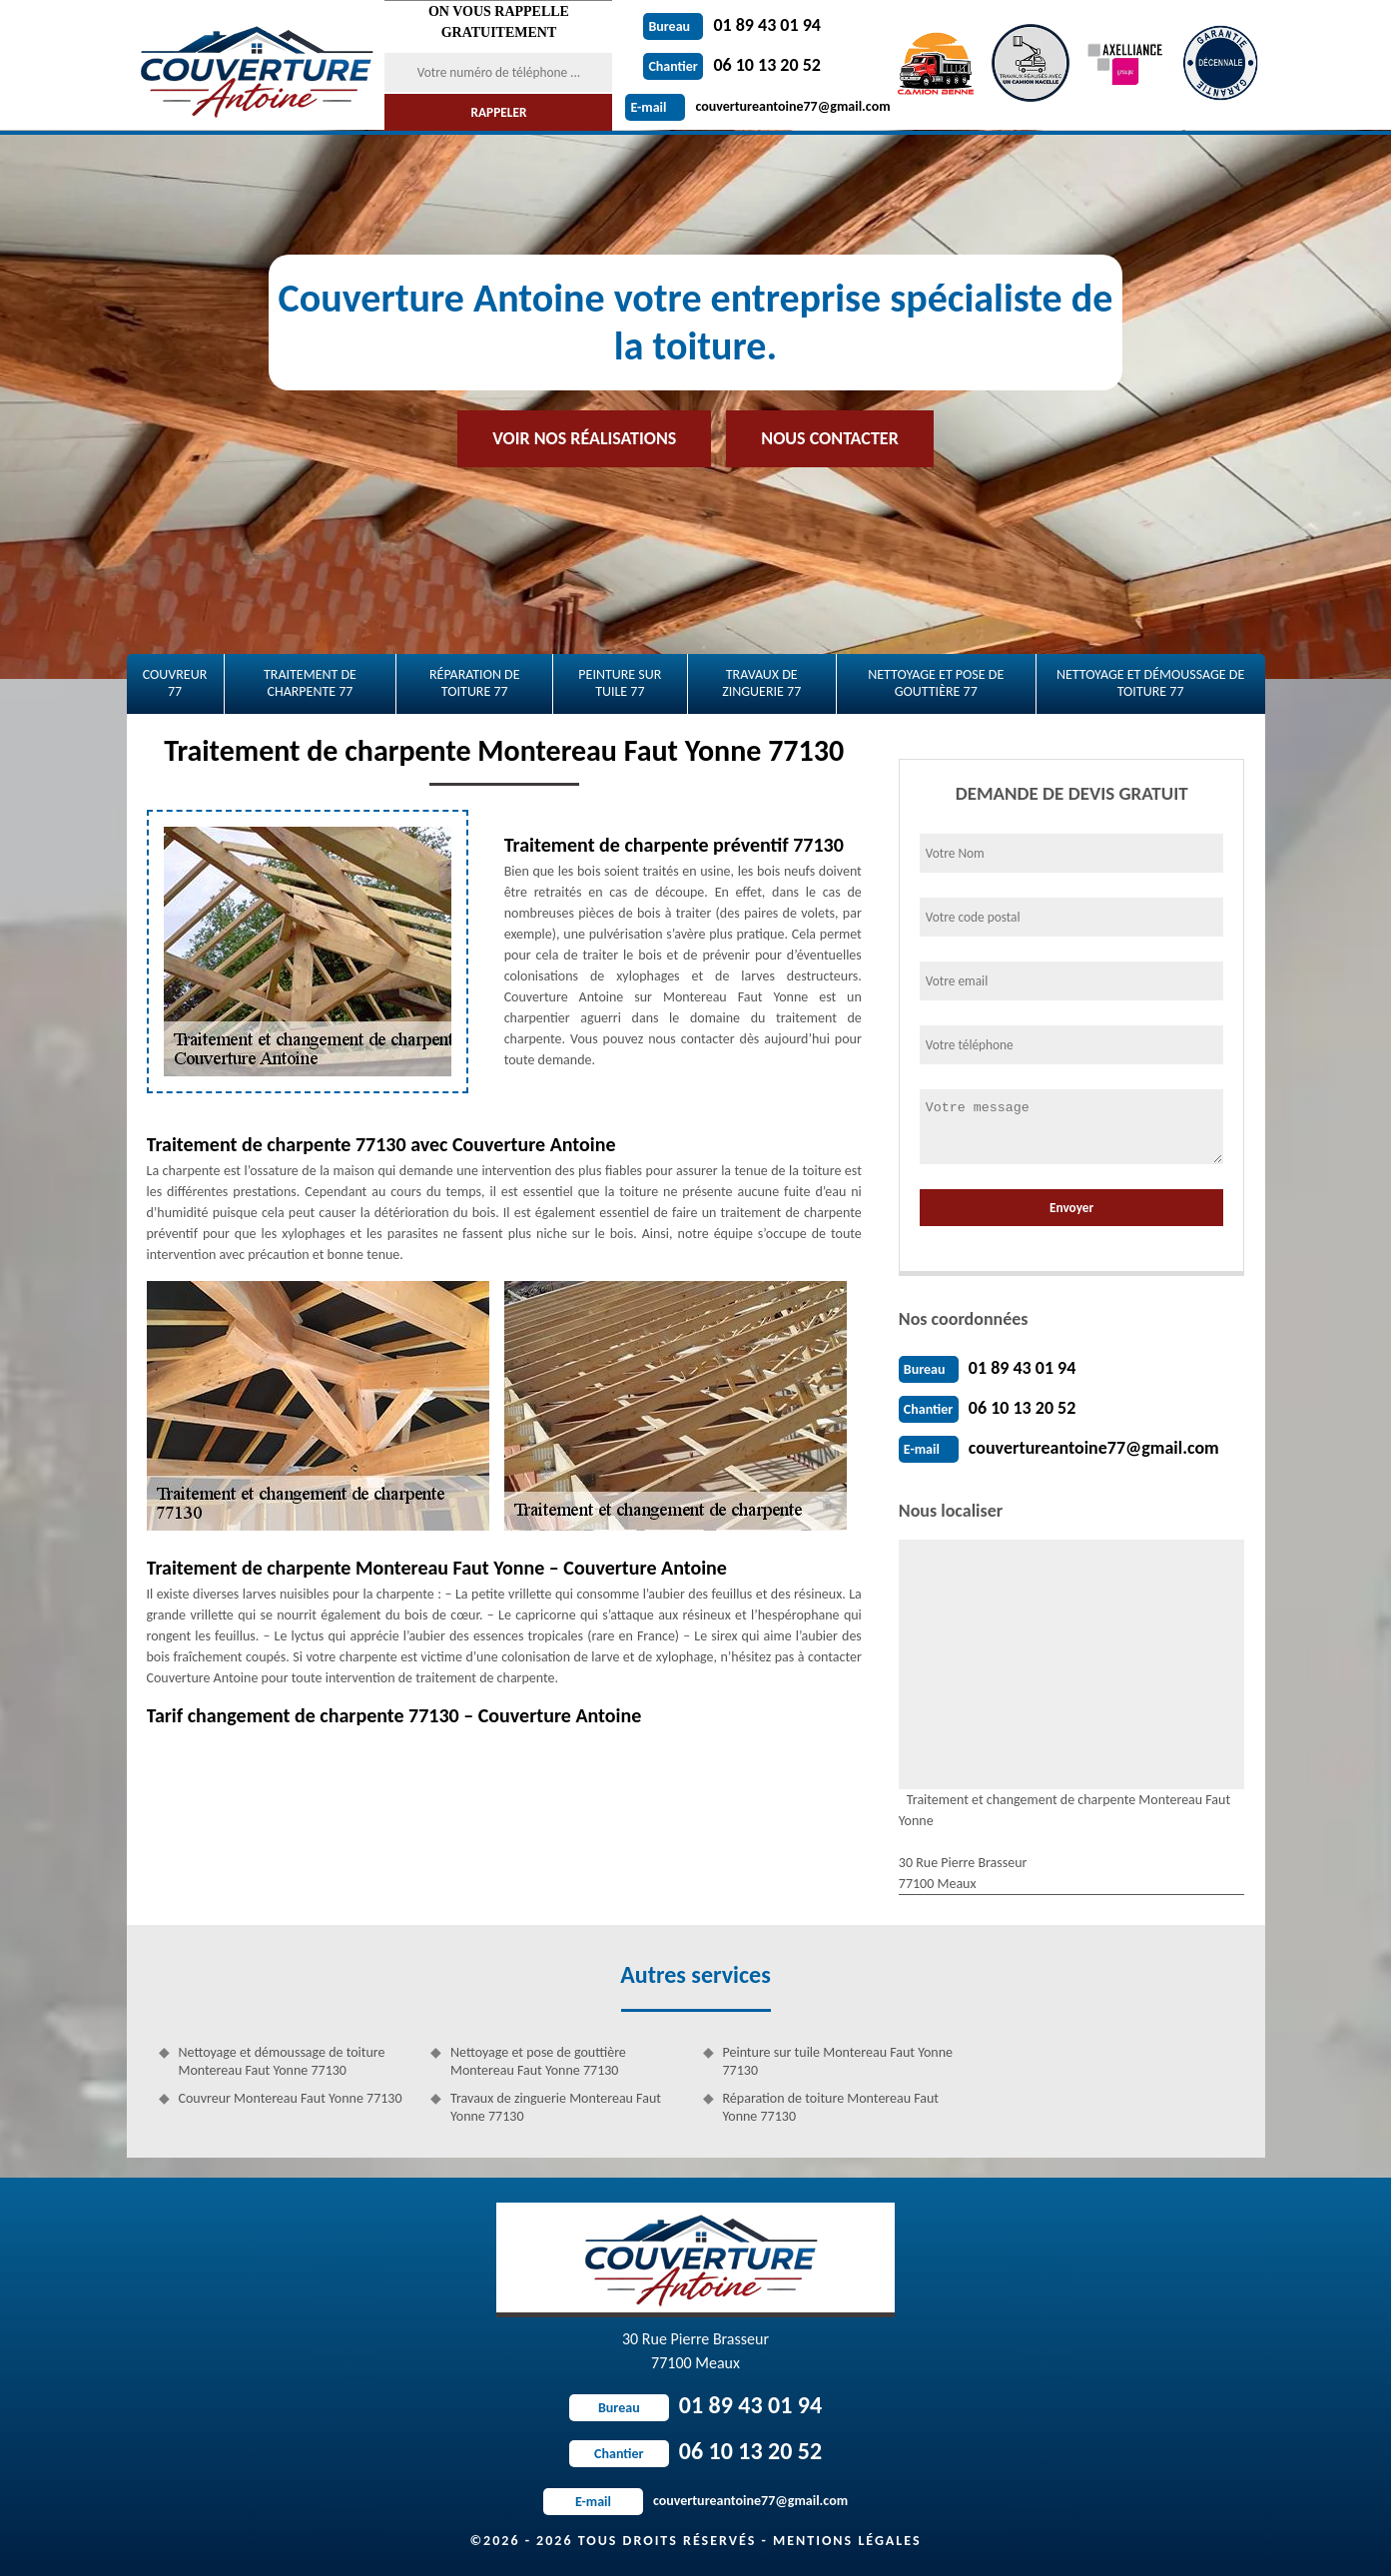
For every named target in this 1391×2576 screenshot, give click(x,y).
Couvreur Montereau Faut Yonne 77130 (290, 2098)
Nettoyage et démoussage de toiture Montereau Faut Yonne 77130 (282, 2061)
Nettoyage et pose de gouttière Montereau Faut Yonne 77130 (538, 2061)
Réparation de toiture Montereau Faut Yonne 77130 (831, 2107)
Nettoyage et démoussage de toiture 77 (1150, 683)
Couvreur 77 (175, 683)
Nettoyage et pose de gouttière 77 (936, 683)
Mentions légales (847, 2540)
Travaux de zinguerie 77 (761, 683)
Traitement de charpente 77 (310, 683)
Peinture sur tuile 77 (619, 683)
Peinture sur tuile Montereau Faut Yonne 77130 (838, 2061)
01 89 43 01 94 (732, 25)
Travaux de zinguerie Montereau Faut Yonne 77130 (555, 2107)
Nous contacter (829, 438)
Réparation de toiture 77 (474, 683)
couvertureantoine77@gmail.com (757, 106)
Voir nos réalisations (584, 438)
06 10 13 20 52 (732, 65)
